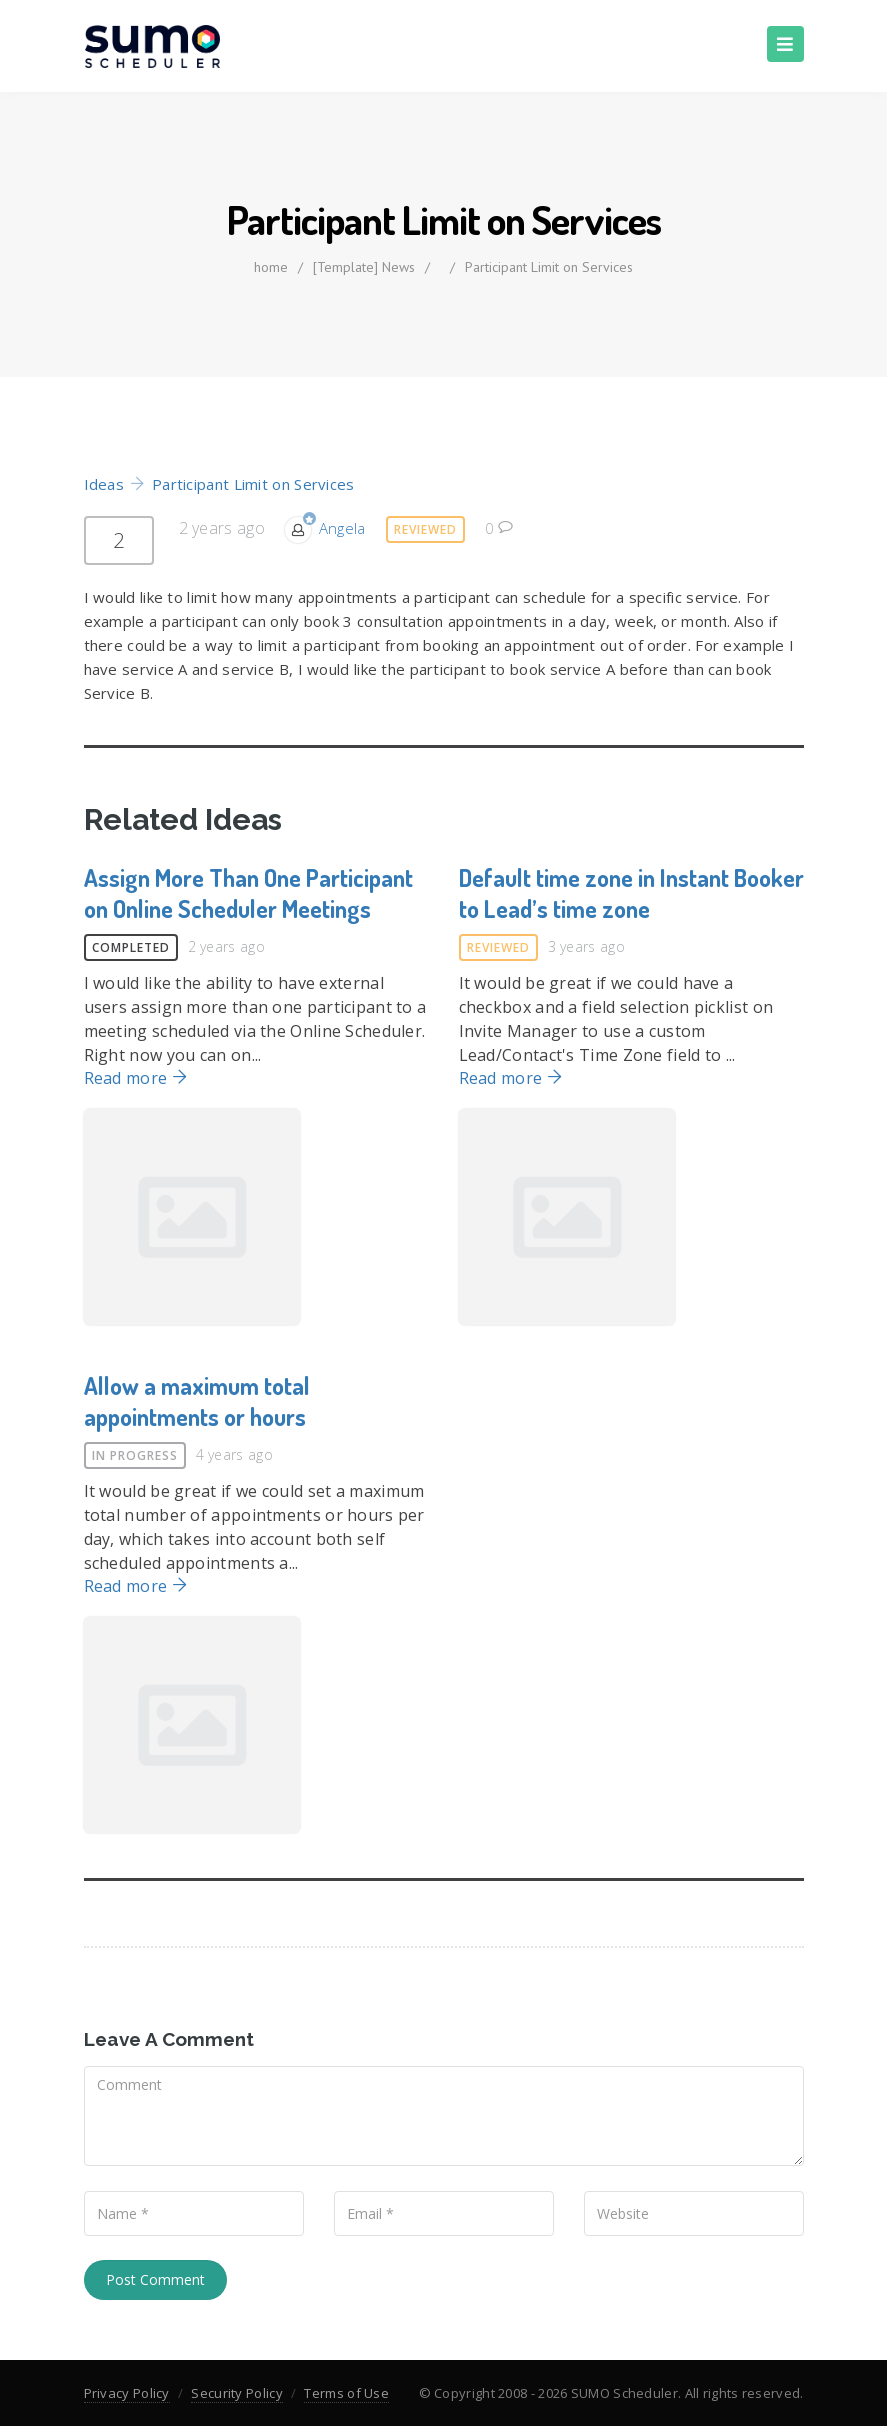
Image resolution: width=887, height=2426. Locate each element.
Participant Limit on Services (549, 267)
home (271, 267)
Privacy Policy (127, 2393)
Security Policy (237, 2393)
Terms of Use (346, 2393)
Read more (136, 1078)
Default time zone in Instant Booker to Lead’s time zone (631, 893)
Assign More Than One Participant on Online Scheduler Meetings (248, 893)
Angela (342, 528)
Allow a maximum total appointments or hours (197, 1401)
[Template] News (364, 267)
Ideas (104, 484)
